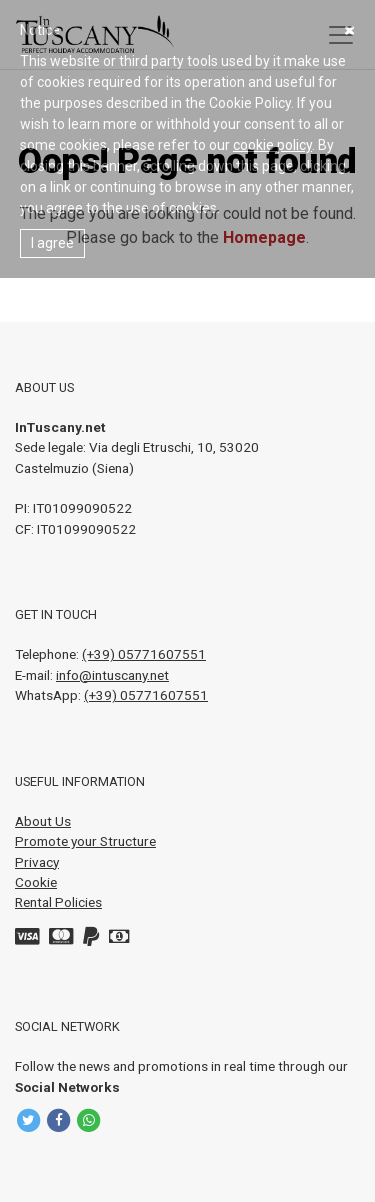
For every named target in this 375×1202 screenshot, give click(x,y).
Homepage (264, 237)
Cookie (36, 882)
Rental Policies (58, 902)
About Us (43, 821)
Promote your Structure (85, 841)
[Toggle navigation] (341, 35)
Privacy (37, 862)
